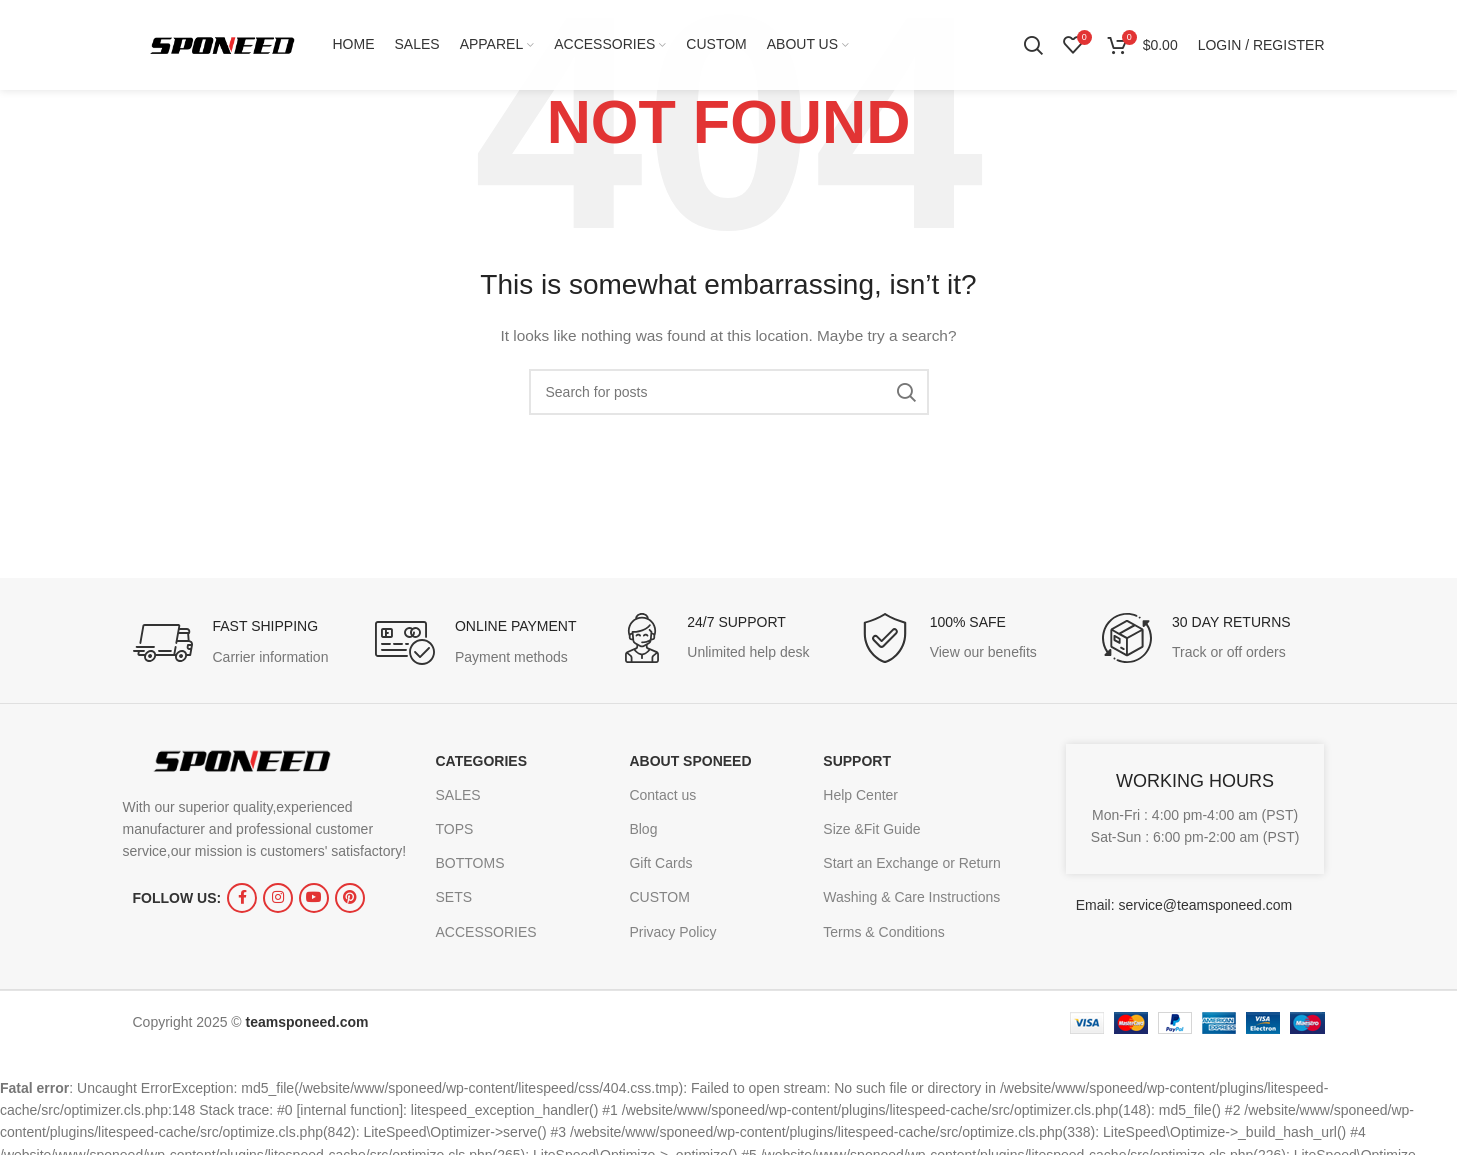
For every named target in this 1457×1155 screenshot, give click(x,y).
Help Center (860, 795)
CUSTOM (659, 897)
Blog (643, 829)
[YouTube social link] (314, 898)
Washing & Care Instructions (911, 897)
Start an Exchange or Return (911, 863)
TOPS (455, 829)
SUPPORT (857, 761)
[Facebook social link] (242, 898)
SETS (454, 897)
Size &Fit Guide (871, 829)
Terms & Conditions (883, 932)
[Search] (1033, 45)
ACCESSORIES (486, 932)
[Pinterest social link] (350, 898)
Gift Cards (660, 863)
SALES (458, 795)
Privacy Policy (672, 932)
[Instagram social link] (278, 898)
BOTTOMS (470, 863)
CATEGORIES (482, 761)
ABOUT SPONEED (690, 761)
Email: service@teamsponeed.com (1184, 905)
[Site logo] (223, 44)
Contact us (662, 795)
